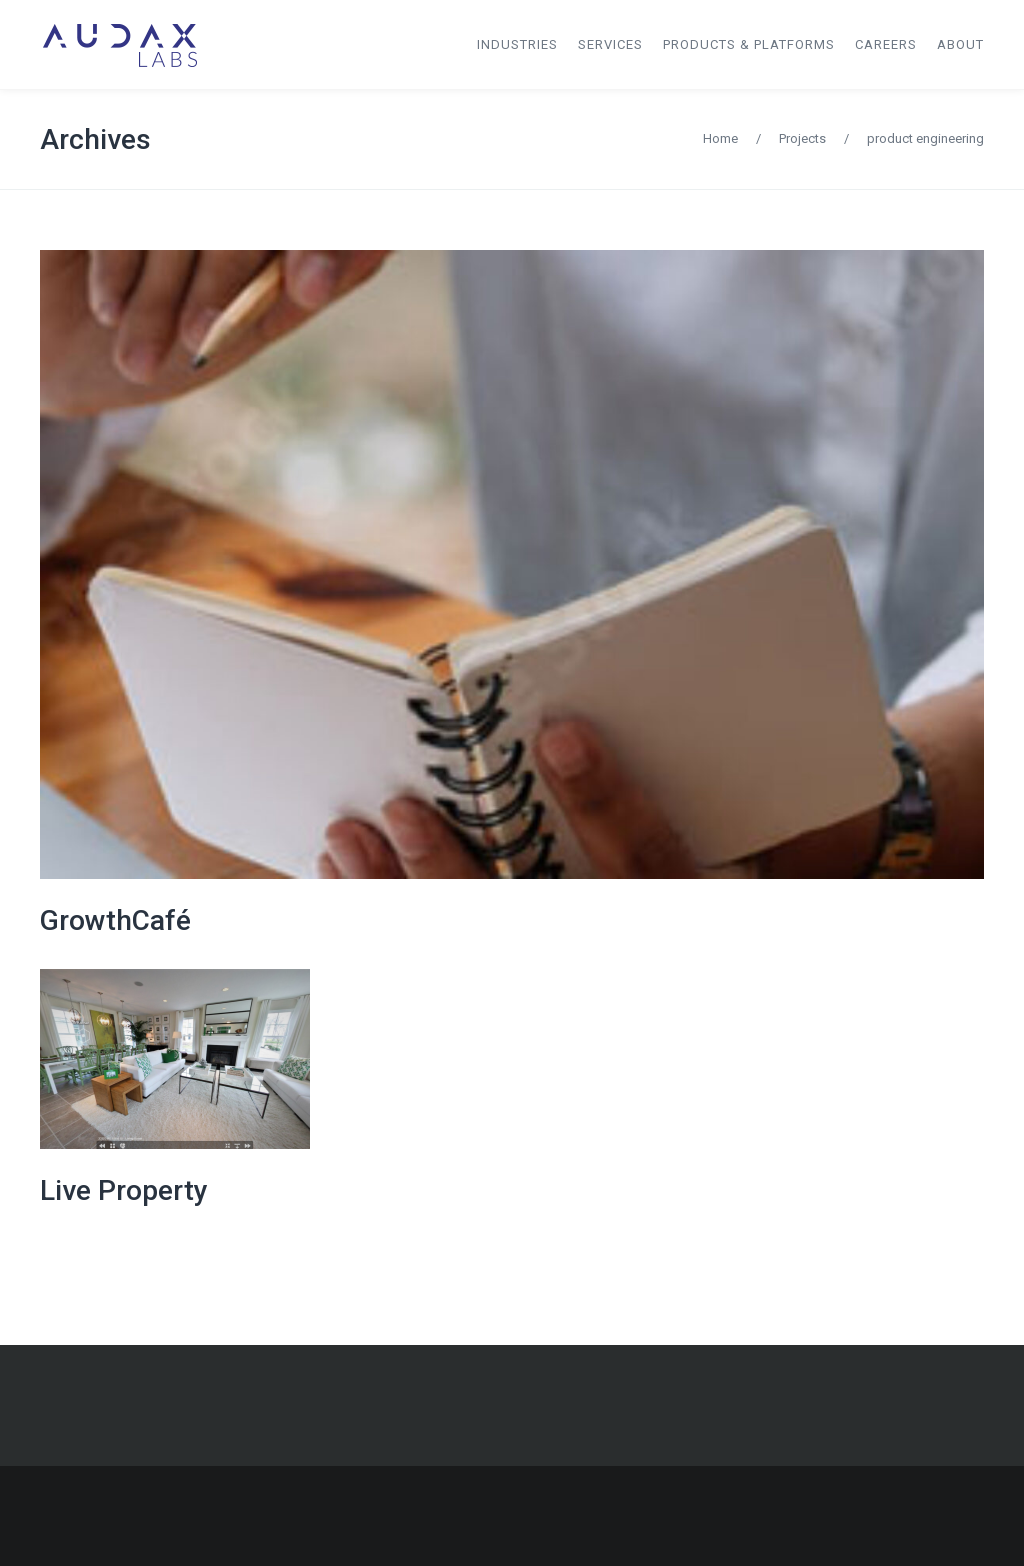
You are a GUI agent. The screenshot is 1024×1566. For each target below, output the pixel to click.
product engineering (925, 138)
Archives (95, 139)
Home (720, 138)
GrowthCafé (115, 920)
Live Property (124, 1190)
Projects (802, 138)
